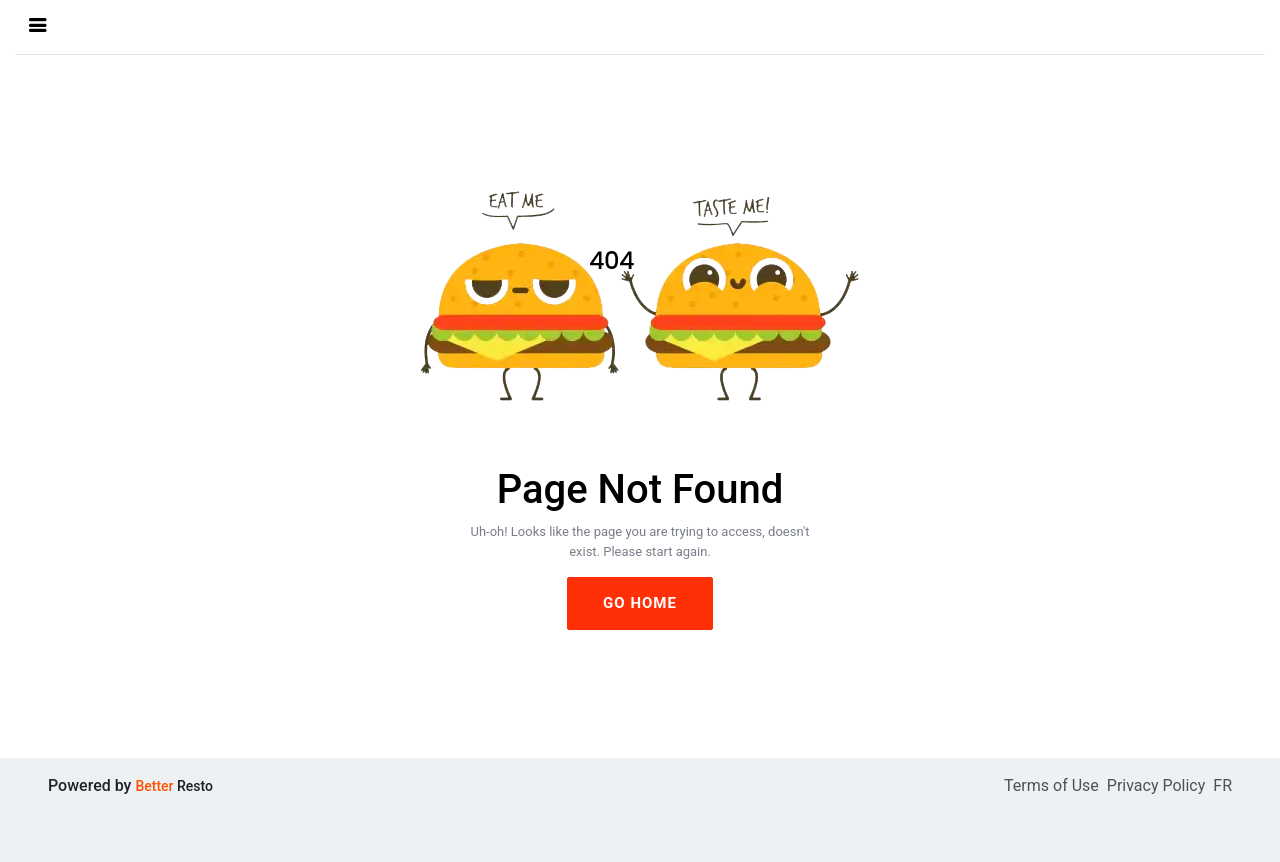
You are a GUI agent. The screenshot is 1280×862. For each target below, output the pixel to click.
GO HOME (640, 603)
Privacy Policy (1156, 785)
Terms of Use (1051, 785)
